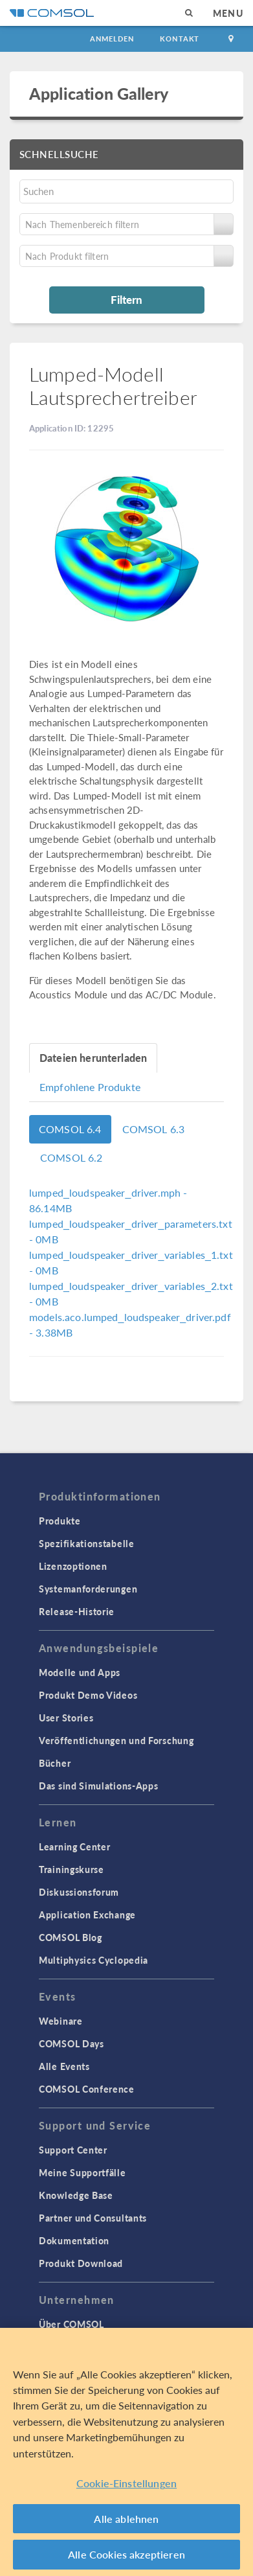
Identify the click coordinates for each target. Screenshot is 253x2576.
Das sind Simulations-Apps (99, 1785)
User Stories (66, 1717)
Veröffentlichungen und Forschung (116, 1740)
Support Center (73, 2149)
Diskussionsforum (79, 1891)
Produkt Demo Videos (88, 1694)
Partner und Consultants (93, 2217)
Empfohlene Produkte (89, 1086)
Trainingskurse (71, 1869)
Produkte (60, 1520)
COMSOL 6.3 (153, 1128)
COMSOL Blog (70, 1937)
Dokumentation (74, 2240)
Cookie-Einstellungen (126, 2483)
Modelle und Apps (79, 1672)
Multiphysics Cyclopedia (93, 1959)
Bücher (55, 1762)
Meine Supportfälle (82, 2172)
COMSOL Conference (87, 2088)
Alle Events (64, 2066)
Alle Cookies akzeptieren (126, 2554)
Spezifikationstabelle (87, 1543)
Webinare (61, 2020)
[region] (126, 2452)
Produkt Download (81, 2263)
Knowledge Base (76, 2195)
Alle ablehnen (126, 2518)
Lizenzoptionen (73, 1565)
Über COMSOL (71, 2323)
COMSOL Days (71, 2043)
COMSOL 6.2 (71, 1157)
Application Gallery (98, 93)
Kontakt (179, 38)
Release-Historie (77, 1611)
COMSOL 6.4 (70, 1128)
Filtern (126, 299)
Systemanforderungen (88, 1588)
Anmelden (112, 38)
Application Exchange (87, 1914)
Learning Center (75, 1846)
